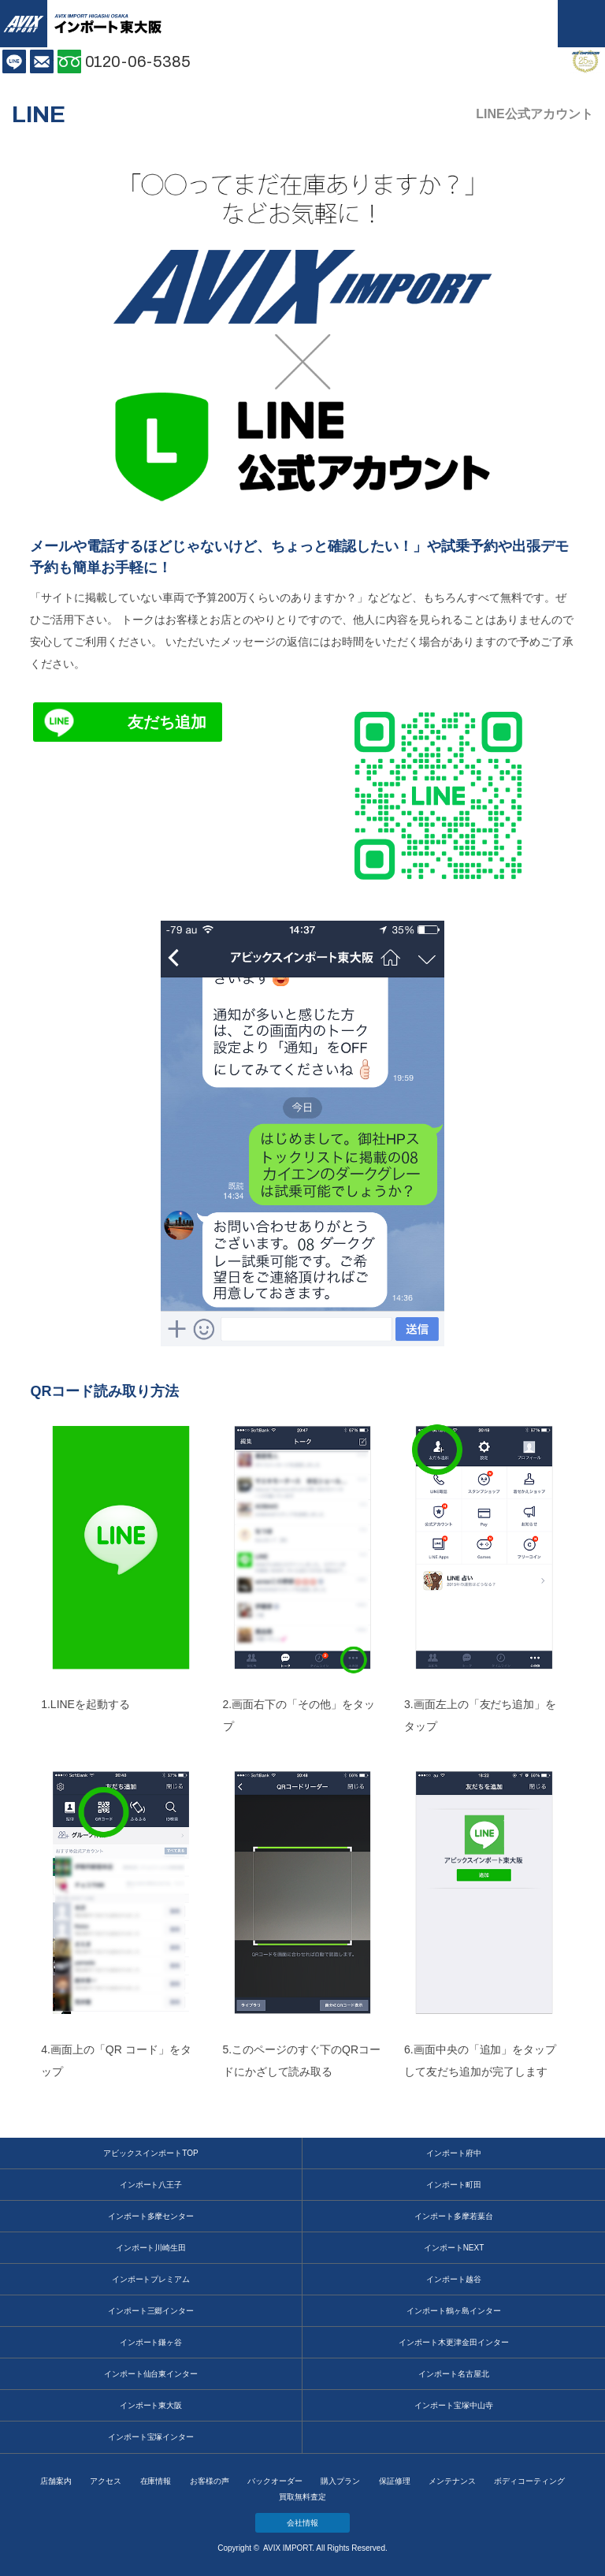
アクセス (105, 2481)
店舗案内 (56, 2481)
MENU (581, 23)
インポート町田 (453, 2184)
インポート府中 (453, 2153)
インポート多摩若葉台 (453, 2216)
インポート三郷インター (151, 2310)
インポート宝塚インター (151, 2437)
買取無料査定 (302, 2496)
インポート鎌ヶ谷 (151, 2342)
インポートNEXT (454, 2247)
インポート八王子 (151, 2184)
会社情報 (302, 2522)
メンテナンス (452, 2481)
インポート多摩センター (151, 2216)
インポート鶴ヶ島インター (453, 2310)
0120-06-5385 (138, 61)
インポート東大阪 (151, 2405)
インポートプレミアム (151, 2279)
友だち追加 (167, 722)
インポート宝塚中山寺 (453, 2405)
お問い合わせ (42, 61)
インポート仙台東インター (151, 2373)
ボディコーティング (529, 2481)
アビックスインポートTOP (150, 2153)
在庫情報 (156, 2481)
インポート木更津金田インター (454, 2342)
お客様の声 (209, 2481)
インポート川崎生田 (151, 2247)
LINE (14, 61)
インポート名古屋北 (453, 2373)
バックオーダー (274, 2481)
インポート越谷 (453, 2279)
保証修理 (394, 2481)
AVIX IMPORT (23, 23)
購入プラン (340, 2481)
